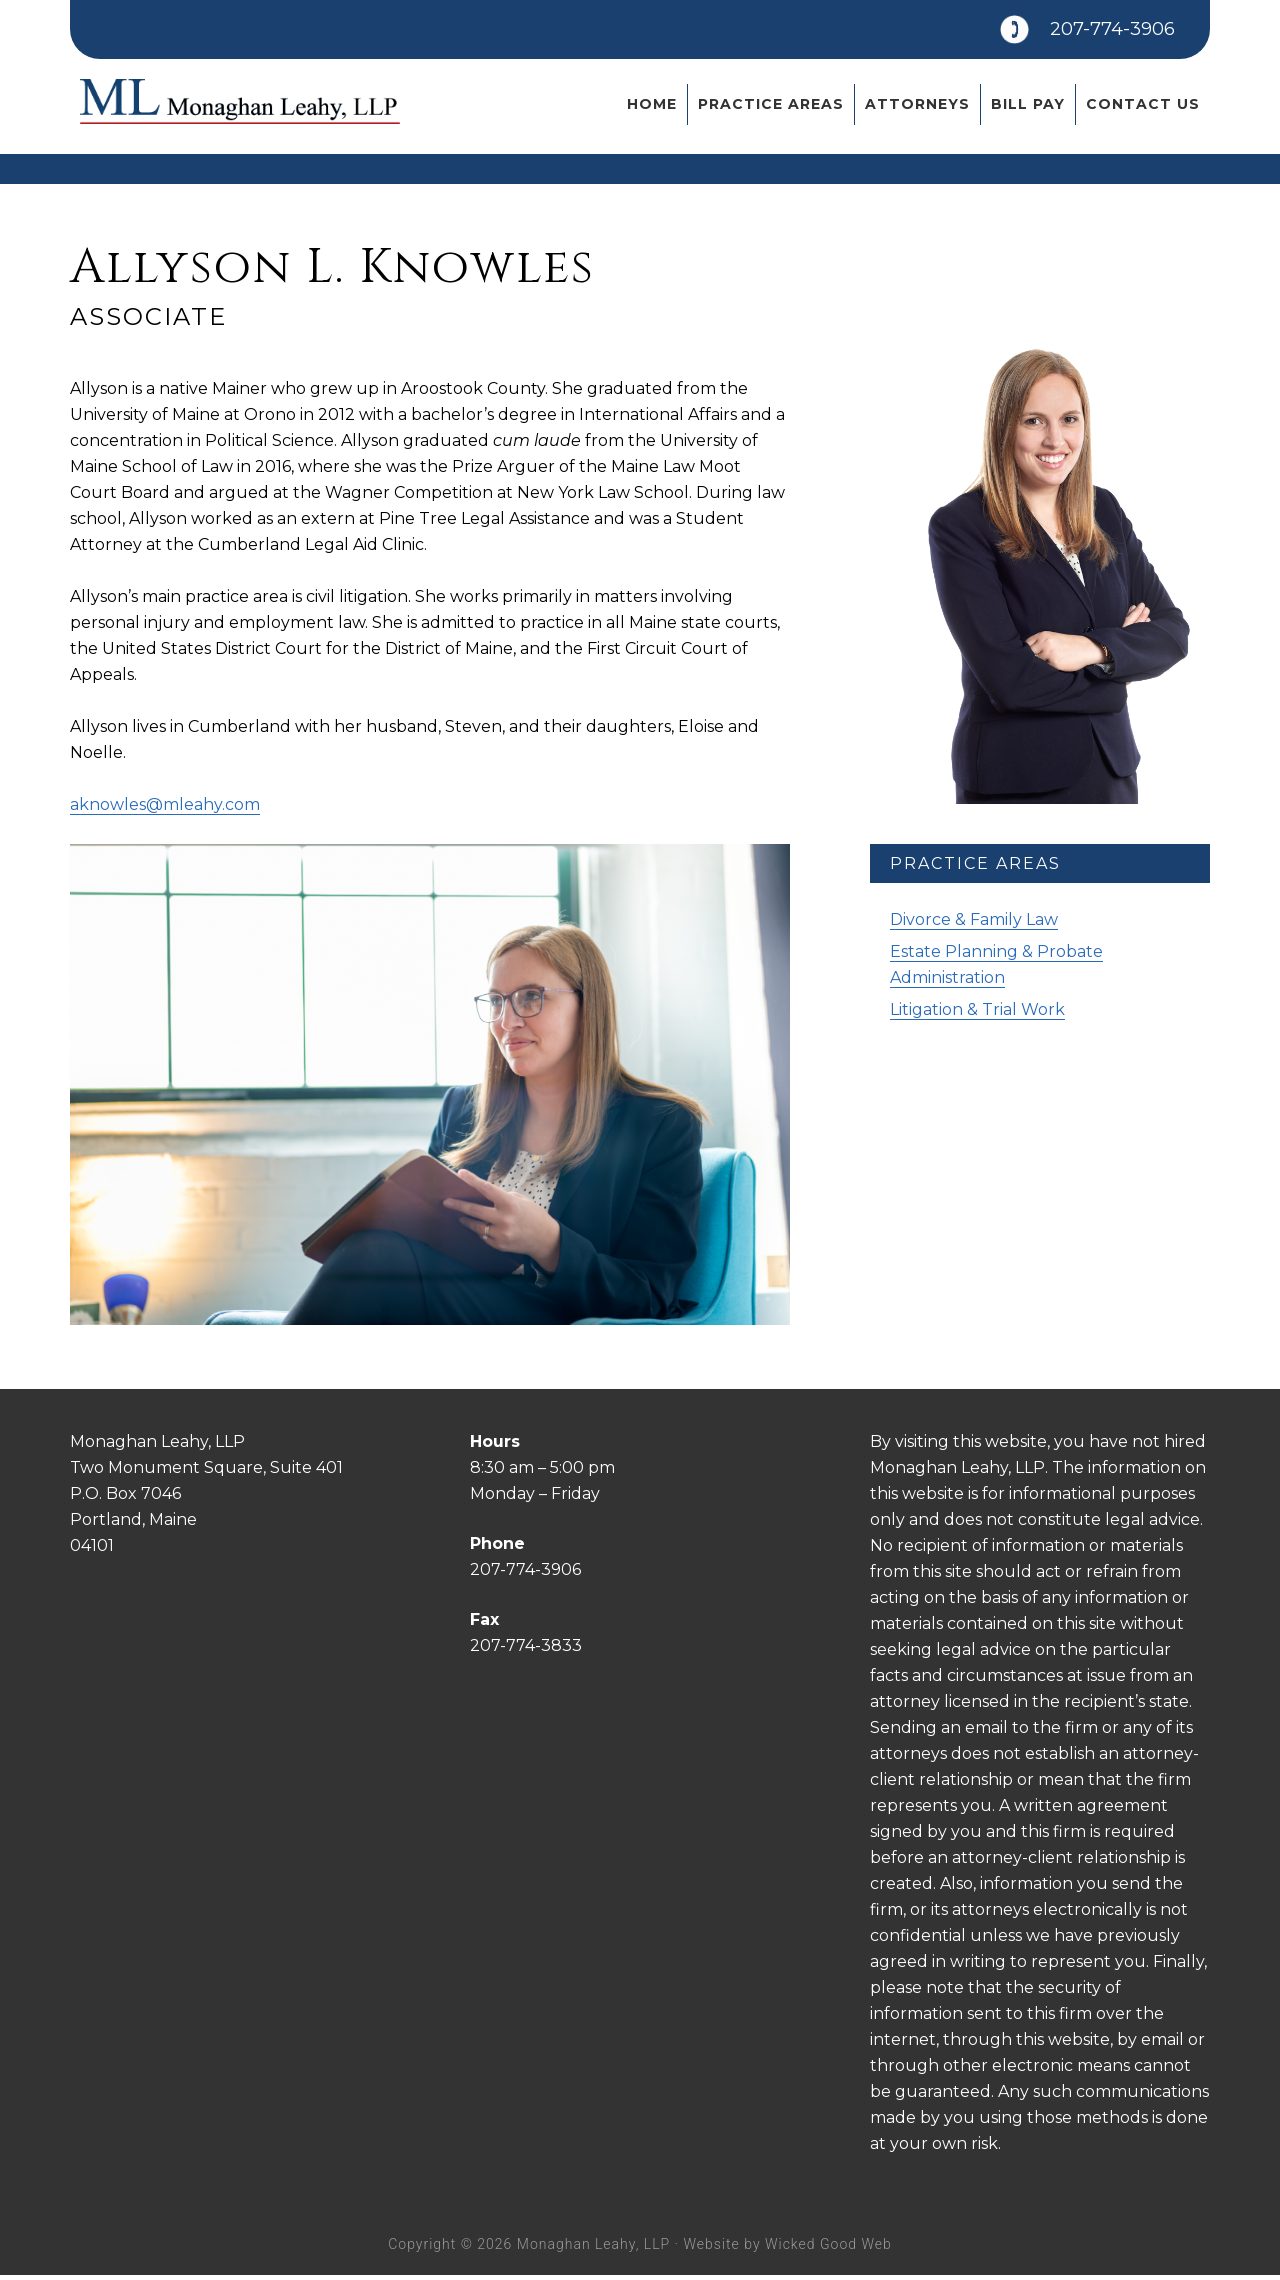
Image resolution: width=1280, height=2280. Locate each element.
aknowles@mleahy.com (165, 809)
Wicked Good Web (828, 2248)
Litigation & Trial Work (977, 1014)
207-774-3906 (1093, 34)
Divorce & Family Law (974, 924)
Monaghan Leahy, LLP (240, 119)
